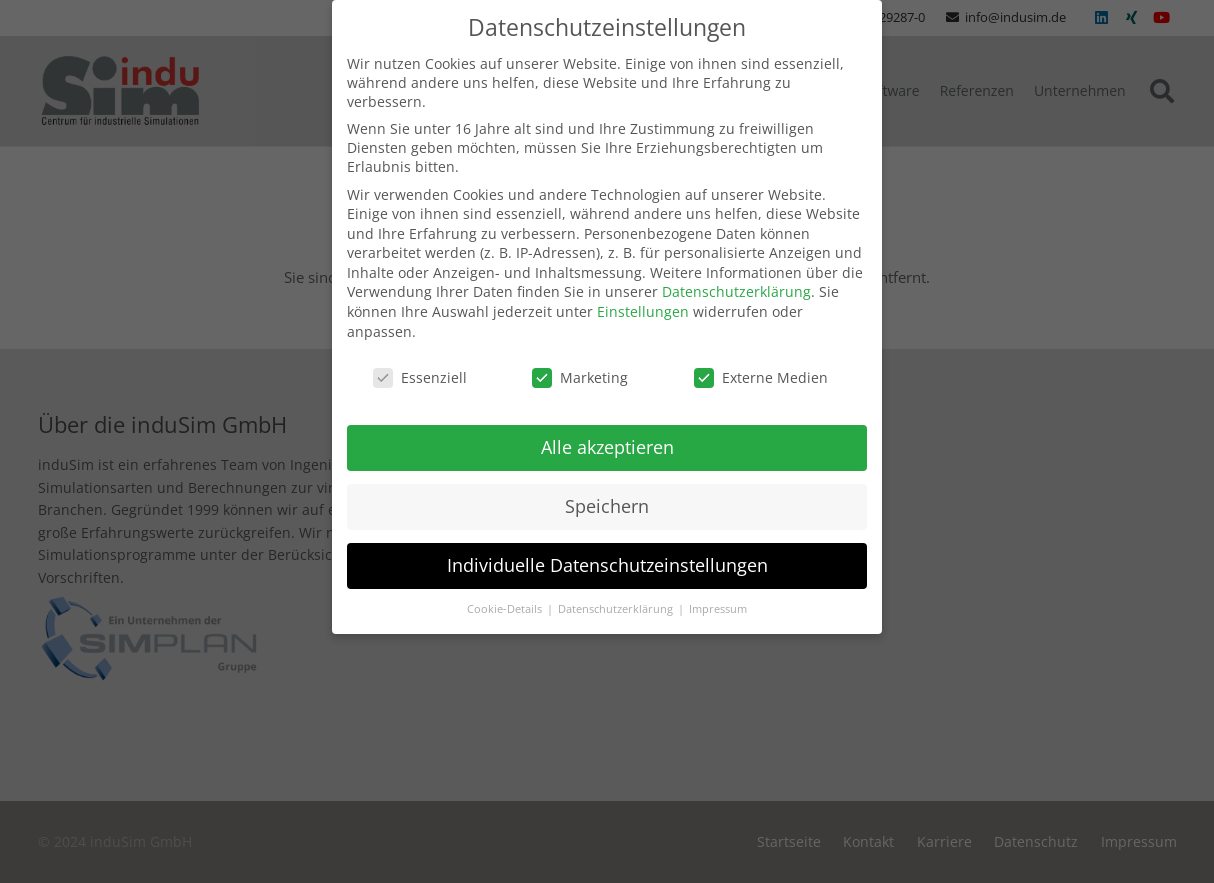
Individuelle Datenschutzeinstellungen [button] (607, 550)
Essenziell (420, 361)
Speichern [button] (607, 491)
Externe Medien (761, 361)
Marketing (580, 361)
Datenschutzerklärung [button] (617, 593)
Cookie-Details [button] (506, 593)
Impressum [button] (718, 593)
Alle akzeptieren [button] (607, 432)
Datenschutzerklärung (736, 276)
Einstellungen (643, 296)
